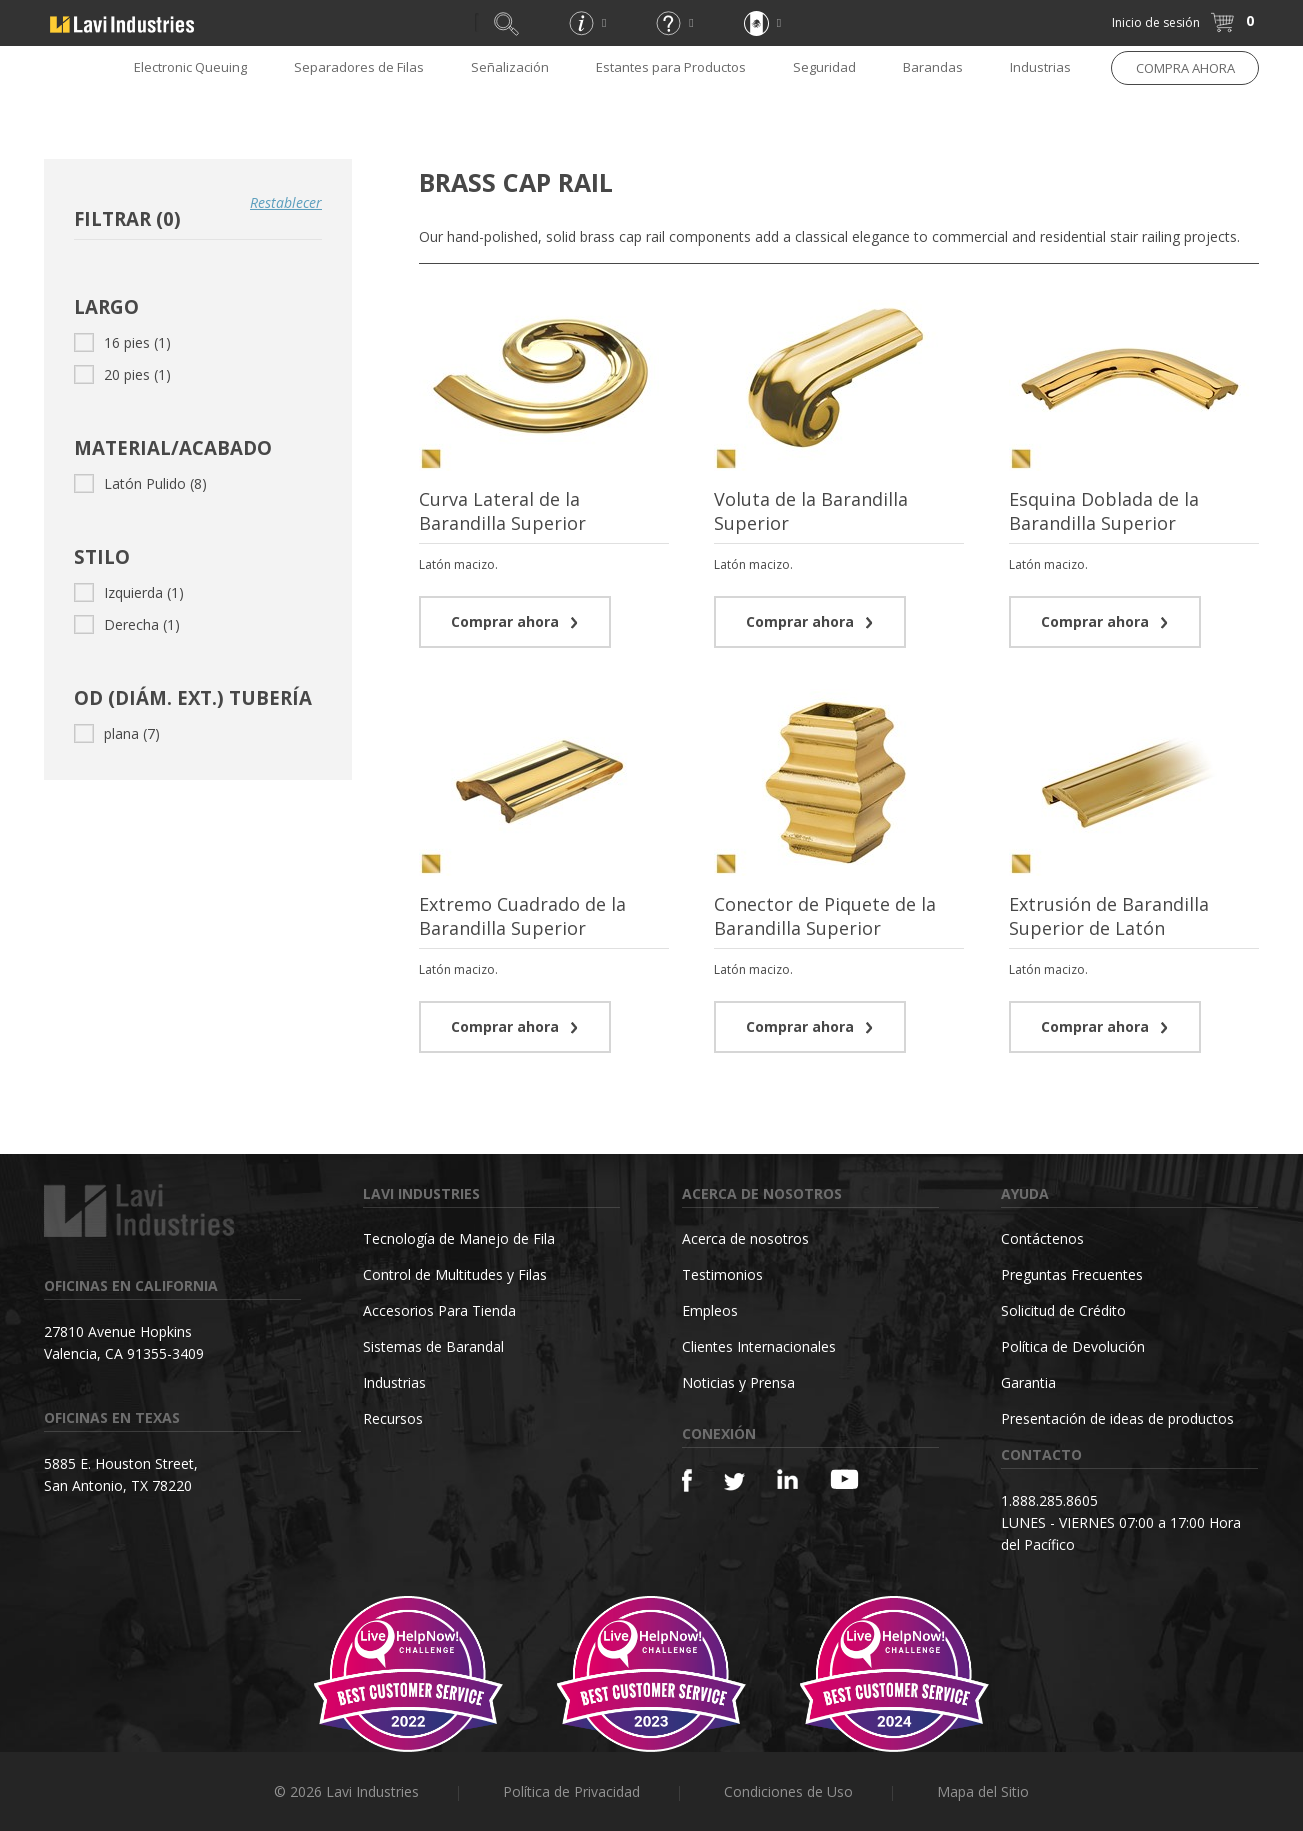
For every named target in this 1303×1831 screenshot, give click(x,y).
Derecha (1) (127, 624)
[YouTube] (844, 1479)
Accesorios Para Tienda (439, 1310)
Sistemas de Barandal (433, 1346)
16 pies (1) (122, 342)
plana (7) (117, 733)
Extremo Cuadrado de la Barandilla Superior (522, 916)
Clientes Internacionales (759, 1346)
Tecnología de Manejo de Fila (459, 1238)
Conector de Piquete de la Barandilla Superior (825, 916)
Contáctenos (1042, 1238)
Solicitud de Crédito (1063, 1310)
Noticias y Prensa (738, 1382)
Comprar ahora (515, 621)
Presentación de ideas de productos (1117, 1418)
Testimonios (722, 1274)
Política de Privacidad (571, 1791)
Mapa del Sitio (983, 1791)
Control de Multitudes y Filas (455, 1274)
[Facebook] (687, 1480)
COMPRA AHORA (1185, 68)
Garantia (1028, 1382)
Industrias (1040, 67)
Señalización (510, 67)
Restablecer (286, 202)
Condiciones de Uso (788, 1791)
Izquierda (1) (129, 592)
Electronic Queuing (190, 67)
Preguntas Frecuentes (1072, 1274)
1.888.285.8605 (1049, 1500)
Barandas (933, 67)
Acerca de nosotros (745, 1238)
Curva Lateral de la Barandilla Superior (502, 511)
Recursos (393, 1418)
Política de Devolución (1073, 1346)
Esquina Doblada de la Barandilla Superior (1104, 511)
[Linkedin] (787, 1479)
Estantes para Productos (671, 67)
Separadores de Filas (359, 67)
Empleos (710, 1310)
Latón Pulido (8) (140, 483)
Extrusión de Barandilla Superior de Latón (1109, 916)
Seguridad (824, 67)
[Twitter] (734, 1482)
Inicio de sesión (1156, 22)
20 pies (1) (122, 374)
